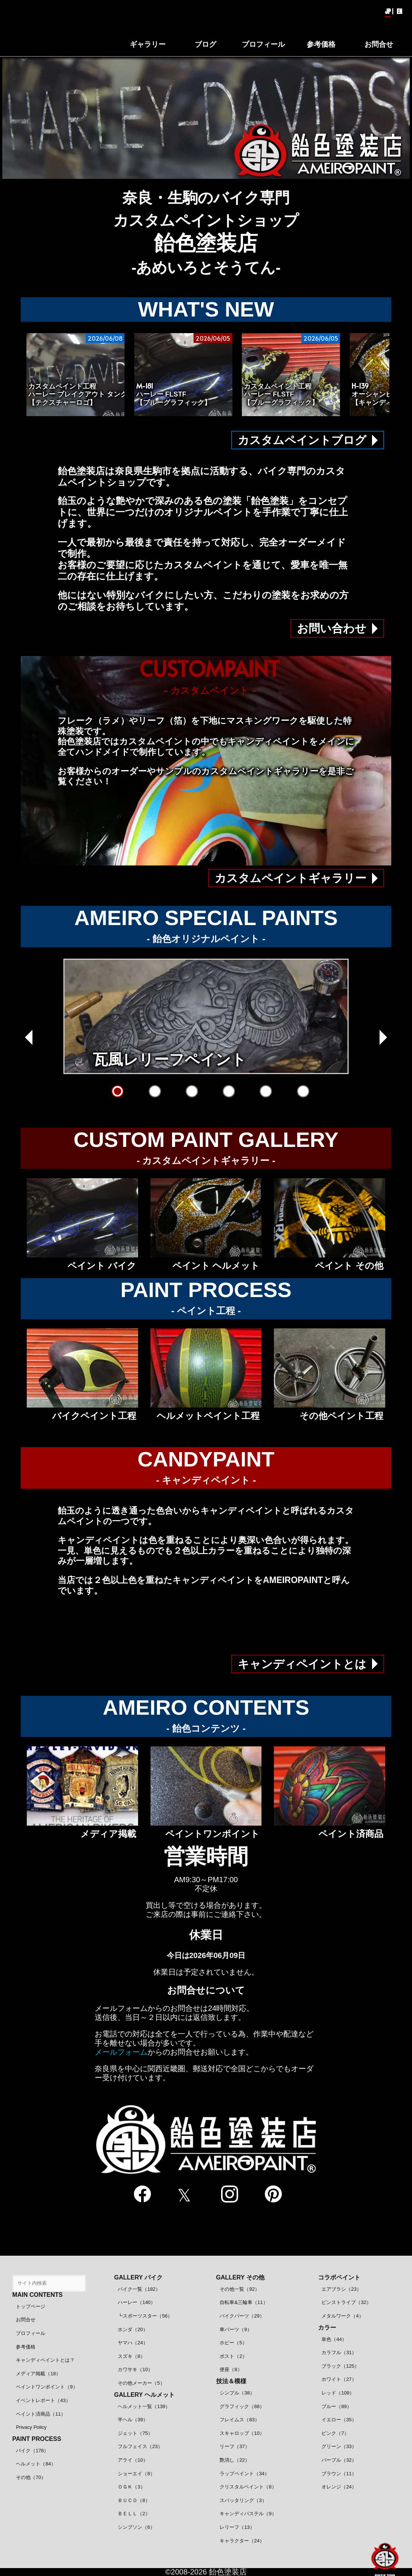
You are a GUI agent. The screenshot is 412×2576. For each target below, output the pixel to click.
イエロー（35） (338, 2419)
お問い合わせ (331, 628)
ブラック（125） (340, 2366)
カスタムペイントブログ (302, 440)
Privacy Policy (31, 2427)
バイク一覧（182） (139, 2289)
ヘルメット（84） (35, 2464)
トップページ (30, 2306)
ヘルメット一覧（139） (144, 2406)
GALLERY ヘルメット (144, 2395)
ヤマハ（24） (133, 2342)
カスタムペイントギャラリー (290, 878)
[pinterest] (271, 2195)
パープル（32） (338, 2460)
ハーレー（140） (136, 2302)
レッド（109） (337, 2393)
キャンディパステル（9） (248, 2513)
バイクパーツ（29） (242, 2316)
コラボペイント (339, 2277)
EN (399, 11)
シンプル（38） (237, 2393)
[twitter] (184, 2195)
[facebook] (140, 2195)
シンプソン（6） (136, 2527)
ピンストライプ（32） (346, 2302)
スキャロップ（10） (242, 2433)
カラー (327, 2327)
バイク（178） (32, 2450)
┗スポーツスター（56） (145, 2316)
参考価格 (25, 2347)
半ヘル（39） (133, 2419)
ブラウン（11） (338, 2473)
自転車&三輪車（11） (243, 2302)
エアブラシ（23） (341, 2289)
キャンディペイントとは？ (45, 2360)
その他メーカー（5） (141, 2383)
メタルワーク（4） (342, 2316)
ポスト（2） (233, 2356)
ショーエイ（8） (136, 2473)
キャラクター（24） (242, 2541)
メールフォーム (121, 2052)
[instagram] (228, 2195)
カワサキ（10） (135, 2369)
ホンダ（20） (133, 2329)
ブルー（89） (336, 2406)
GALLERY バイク (138, 2277)
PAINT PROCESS (36, 2439)
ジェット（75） (135, 2433)
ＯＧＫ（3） (131, 2487)
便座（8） (231, 2369)
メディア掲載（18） (38, 2373)
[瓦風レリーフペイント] (118, 1091)
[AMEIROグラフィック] (266, 1091)
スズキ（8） (131, 2356)
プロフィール (30, 2333)
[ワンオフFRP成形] (229, 1091)
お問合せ (25, 2319)
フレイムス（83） (239, 2419)
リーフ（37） (234, 2446)
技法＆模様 (231, 2381)
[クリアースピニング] (303, 1091)
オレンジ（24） (338, 2487)
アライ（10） (133, 2460)
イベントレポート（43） (43, 2400)
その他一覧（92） (239, 2289)
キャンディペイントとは (302, 1664)
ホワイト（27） (338, 2379)
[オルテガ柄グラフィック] (155, 1091)
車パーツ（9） (236, 2329)
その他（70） (31, 2477)
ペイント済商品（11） (40, 2414)
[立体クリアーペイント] (192, 1091)
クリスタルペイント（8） (248, 2487)
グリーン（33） (338, 2446)
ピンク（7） (335, 2433)
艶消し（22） (234, 2460)
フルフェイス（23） (140, 2446)
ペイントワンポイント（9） (46, 2387)
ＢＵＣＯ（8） (134, 2500)
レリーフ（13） (237, 2527)
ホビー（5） (233, 2342)
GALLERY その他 (240, 2277)
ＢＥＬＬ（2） (134, 2513)
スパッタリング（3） (243, 2500)
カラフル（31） (338, 2352)
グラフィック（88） (242, 2406)
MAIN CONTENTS (37, 2295)
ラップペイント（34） (244, 2473)
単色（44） (333, 2339)
